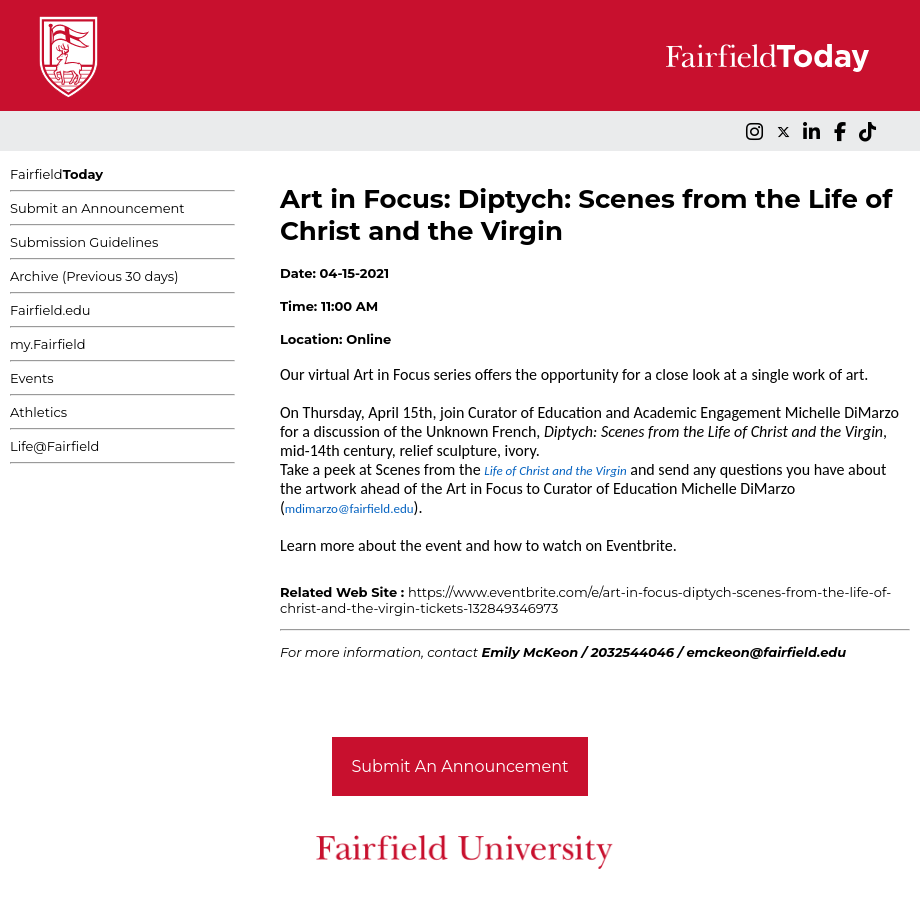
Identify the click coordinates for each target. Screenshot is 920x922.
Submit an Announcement (97, 208)
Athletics (38, 412)
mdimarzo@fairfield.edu (349, 508)
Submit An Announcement (460, 766)
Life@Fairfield (54, 446)
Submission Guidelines (84, 242)
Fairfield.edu (50, 310)
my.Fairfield (48, 344)
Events (32, 378)
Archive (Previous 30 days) (94, 276)
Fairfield (56, 174)
